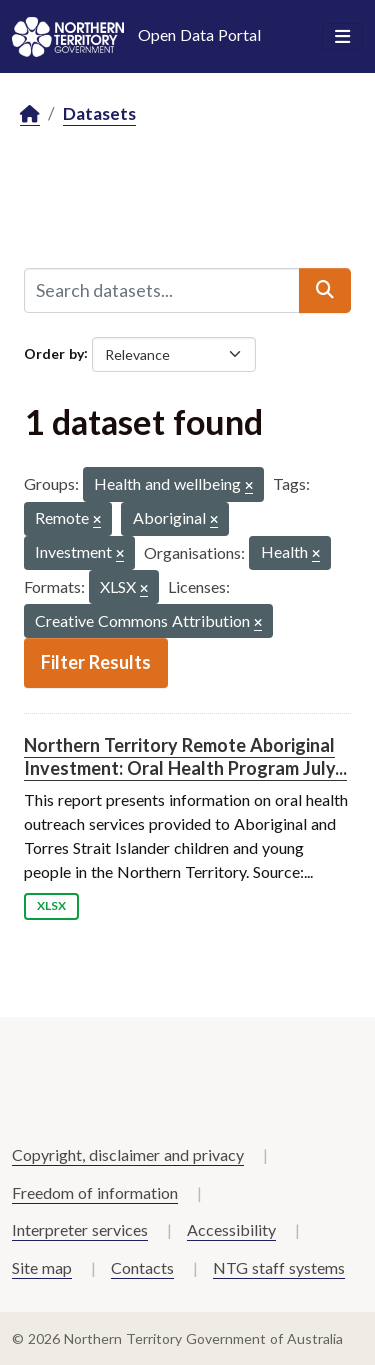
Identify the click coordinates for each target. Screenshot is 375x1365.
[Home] (30, 114)
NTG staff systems (279, 1267)
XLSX (51, 905)
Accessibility (231, 1229)
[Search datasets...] (162, 290)
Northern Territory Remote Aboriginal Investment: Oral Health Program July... (185, 756)
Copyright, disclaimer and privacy (128, 1154)
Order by (54, 352)
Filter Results (96, 662)
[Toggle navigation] (342, 37)
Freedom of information (95, 1192)
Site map (42, 1267)
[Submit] (325, 290)
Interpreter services (80, 1229)
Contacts (142, 1267)
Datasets (99, 113)
